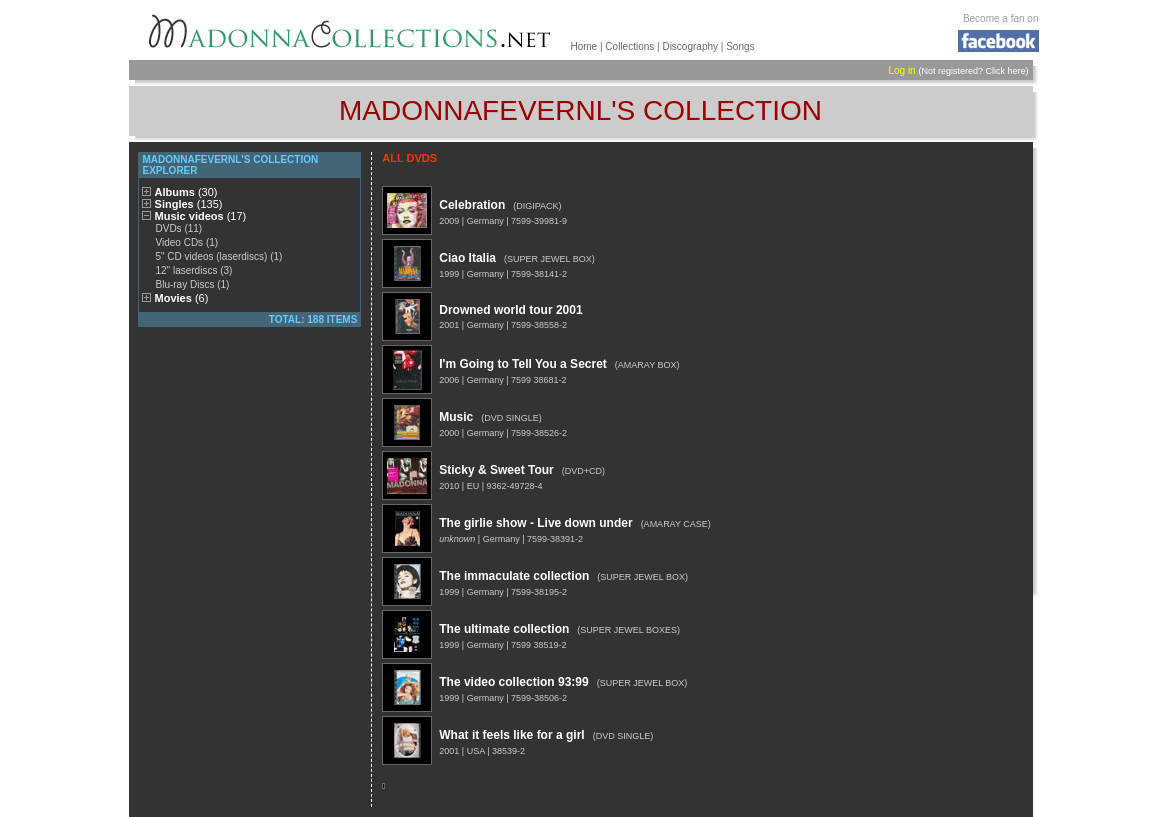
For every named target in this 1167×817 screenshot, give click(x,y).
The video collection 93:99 (513, 682)
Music (456, 417)
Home (584, 46)
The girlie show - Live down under (535, 523)
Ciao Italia (467, 258)
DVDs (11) (178, 228)
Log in (901, 70)
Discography (690, 46)
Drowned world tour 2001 (510, 310)
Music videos (201, 216)
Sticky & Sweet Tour (496, 470)
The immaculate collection (514, 576)
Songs (740, 46)
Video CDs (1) (186, 242)
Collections (629, 46)
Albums (186, 192)
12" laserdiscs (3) (193, 270)
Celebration (472, 205)
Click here (1005, 71)
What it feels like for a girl (511, 735)
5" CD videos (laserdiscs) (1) (218, 256)
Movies (182, 298)
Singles (189, 204)
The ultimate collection (504, 629)
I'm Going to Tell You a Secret (523, 364)
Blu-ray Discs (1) (192, 284)
